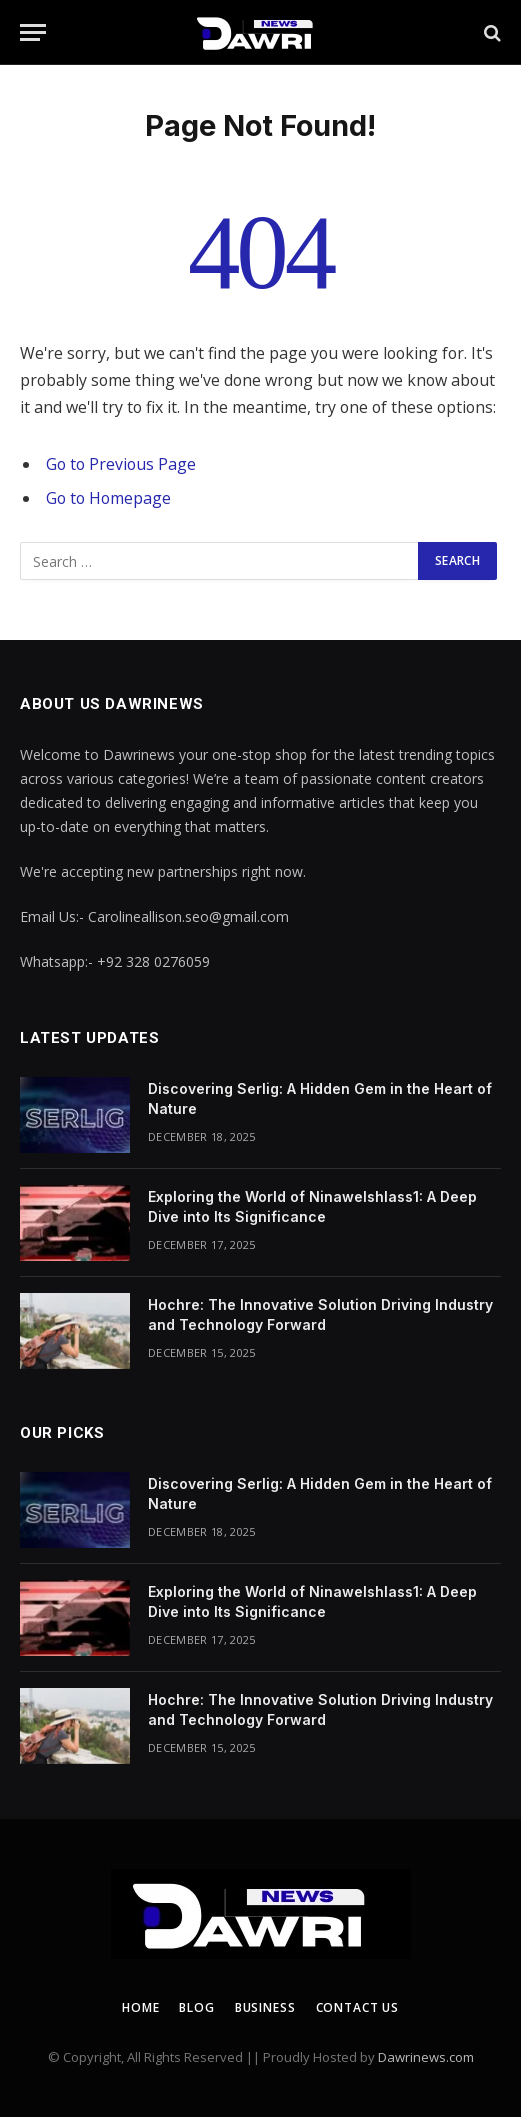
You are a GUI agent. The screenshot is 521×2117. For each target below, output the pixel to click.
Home (140, 2007)
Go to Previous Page (121, 464)
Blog (196, 2007)
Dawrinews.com (426, 2057)
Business (265, 2007)
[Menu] (33, 32)
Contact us (357, 2007)
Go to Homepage (108, 498)
